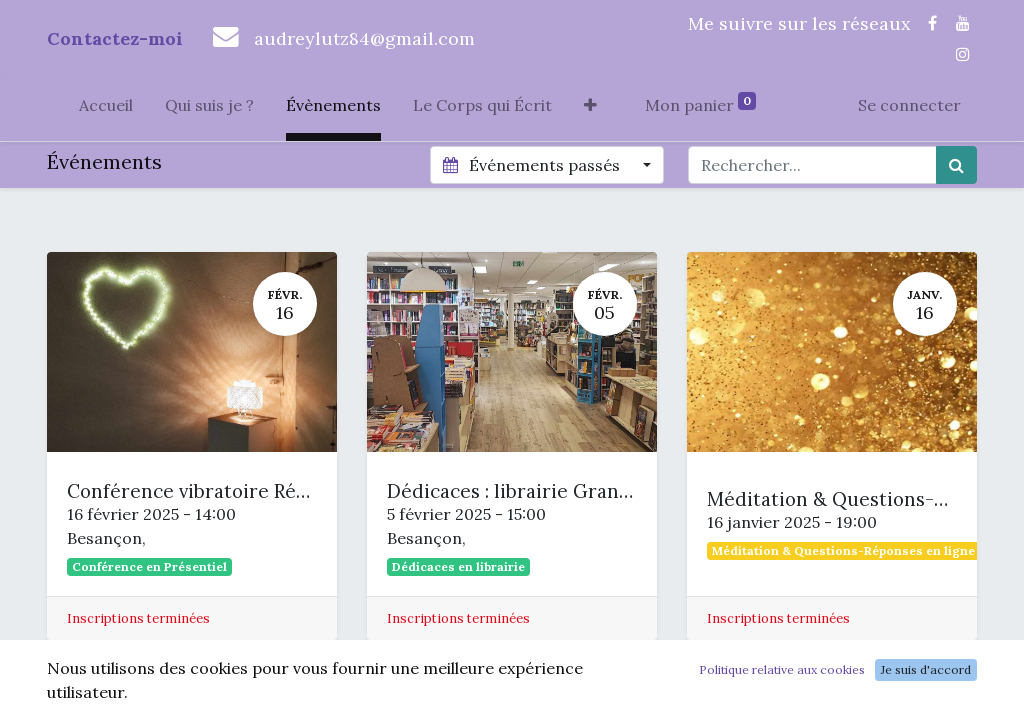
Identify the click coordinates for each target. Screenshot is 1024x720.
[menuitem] (106, 109)
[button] (590, 109)
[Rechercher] (956, 165)
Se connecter (909, 105)
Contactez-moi (115, 38)
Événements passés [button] (533, 165)
